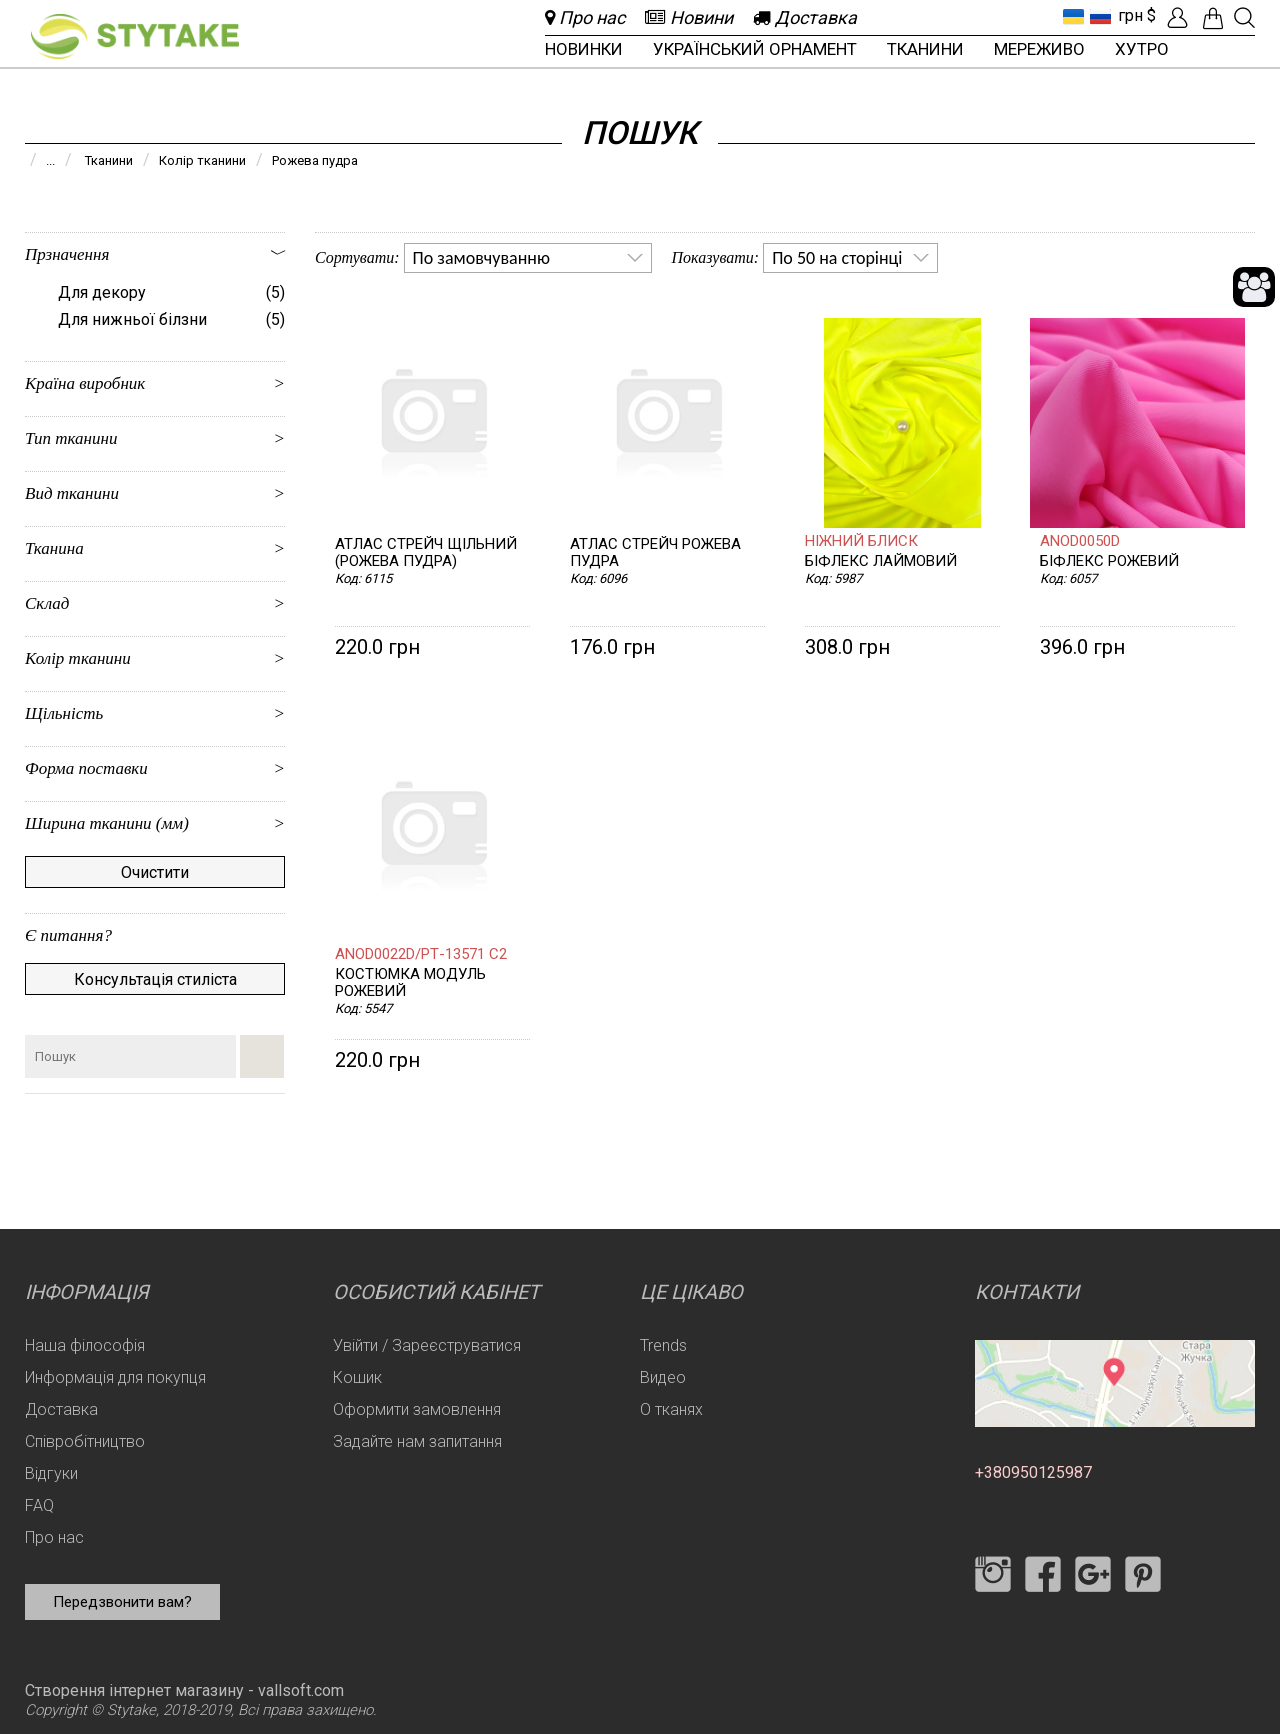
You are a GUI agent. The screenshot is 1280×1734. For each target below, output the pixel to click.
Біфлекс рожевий (1109, 561)
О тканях (671, 1409)
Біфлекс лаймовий (881, 561)
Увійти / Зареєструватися (427, 1345)
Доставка (61, 1409)
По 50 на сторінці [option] (837, 258)
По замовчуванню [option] (481, 258)
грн (1130, 15)
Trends (663, 1345)
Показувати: (716, 257)
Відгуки (51, 1473)
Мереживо (1039, 49)
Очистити (155, 872)
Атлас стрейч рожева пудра (655, 553)
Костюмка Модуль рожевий (410, 983)
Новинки (584, 49)
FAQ (39, 1505)
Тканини (925, 49)
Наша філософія (85, 1345)
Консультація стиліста (155, 979)
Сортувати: (357, 257)
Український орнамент (755, 49)
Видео (663, 1377)
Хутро (1142, 49)
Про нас (54, 1537)
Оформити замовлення (417, 1409)
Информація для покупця (115, 1377)
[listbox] (528, 258)
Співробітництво (85, 1441)
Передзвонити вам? (122, 1602)
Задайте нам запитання (417, 1441)
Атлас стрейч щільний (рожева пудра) (426, 553)
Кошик (357, 1377)
